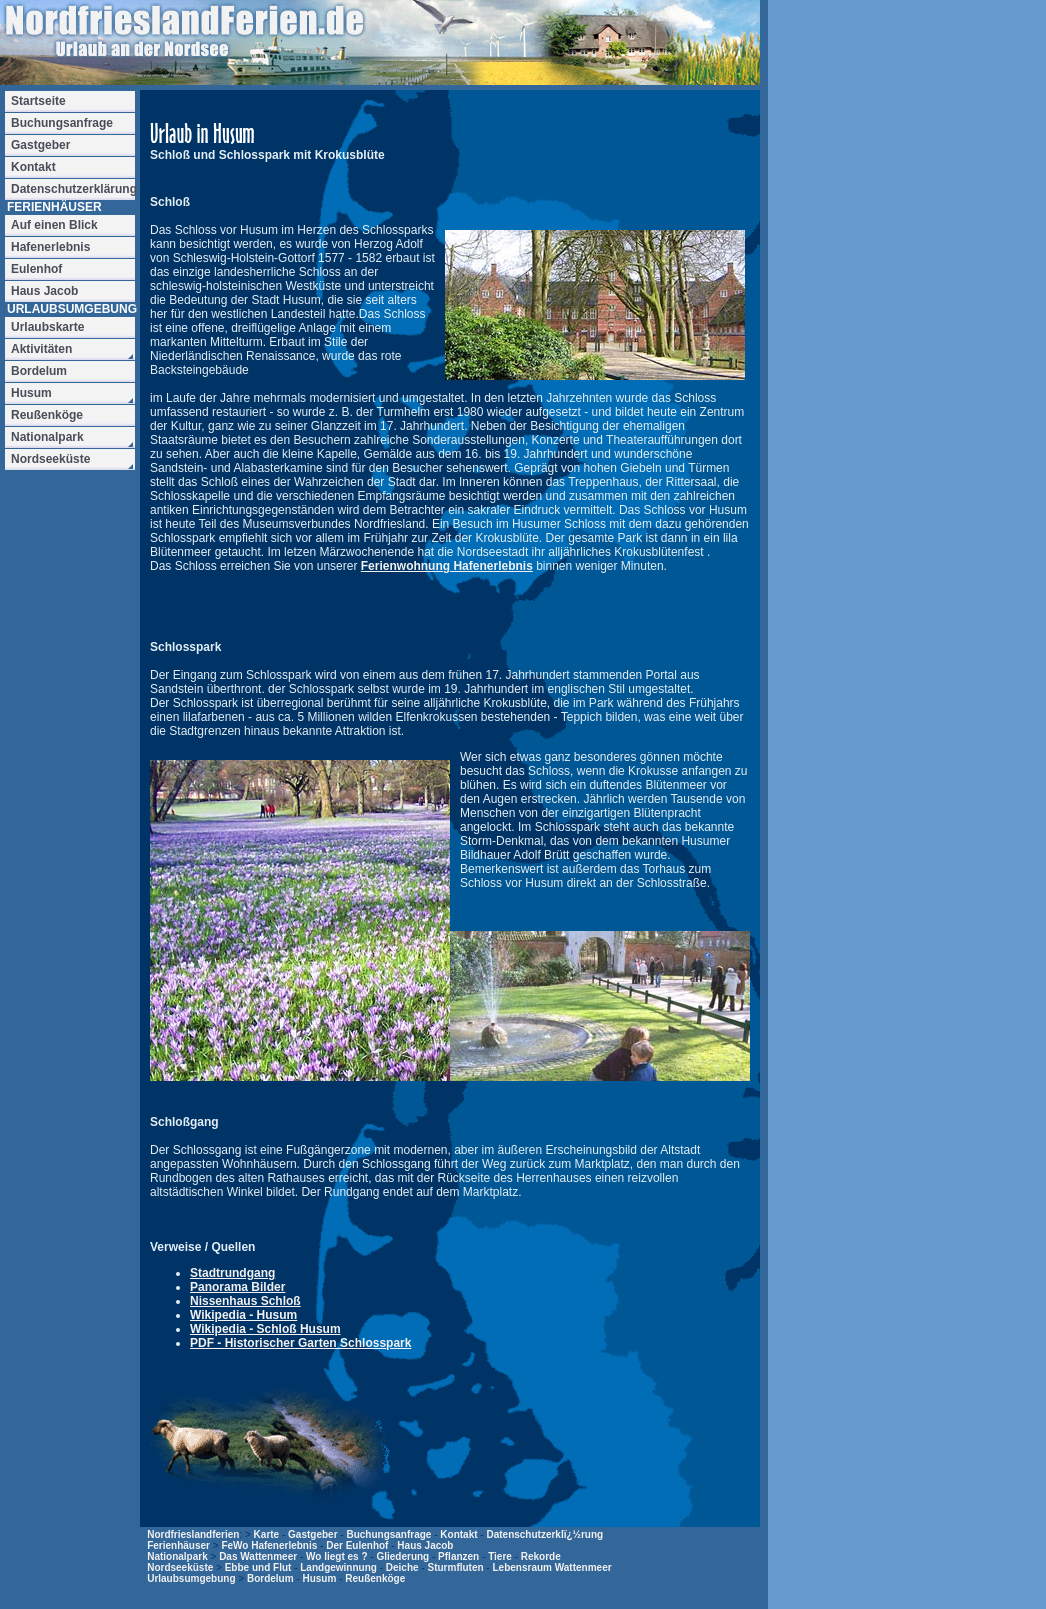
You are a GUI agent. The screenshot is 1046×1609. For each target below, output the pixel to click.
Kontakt (458, 1534)
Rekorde (541, 1556)
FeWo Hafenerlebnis (269, 1545)
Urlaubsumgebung (191, 1578)
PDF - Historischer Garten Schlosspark (300, 1343)
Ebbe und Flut (258, 1567)
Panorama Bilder (237, 1287)
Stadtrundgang (232, 1273)
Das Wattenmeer (258, 1556)
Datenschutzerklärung (73, 189)
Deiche (402, 1567)
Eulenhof (36, 269)
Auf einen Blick (54, 225)
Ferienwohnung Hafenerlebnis (447, 566)
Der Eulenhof (357, 1545)
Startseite (38, 101)
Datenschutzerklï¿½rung (544, 1534)
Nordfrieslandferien (193, 1534)
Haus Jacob (425, 1545)
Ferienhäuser (178, 1545)
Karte (267, 1534)
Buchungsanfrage (388, 1534)
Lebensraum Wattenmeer (551, 1567)
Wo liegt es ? (337, 1556)
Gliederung (402, 1556)
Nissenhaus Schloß (245, 1301)
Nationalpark (177, 1556)
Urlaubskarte (47, 327)
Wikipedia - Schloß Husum (265, 1329)
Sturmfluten (455, 1567)
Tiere (500, 1556)
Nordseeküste (180, 1567)
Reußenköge (375, 1578)
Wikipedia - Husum (243, 1315)
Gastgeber (312, 1534)
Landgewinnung (338, 1567)
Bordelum (270, 1578)
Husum (319, 1578)
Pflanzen (458, 1556)
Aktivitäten (41, 349)
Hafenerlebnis (50, 247)
